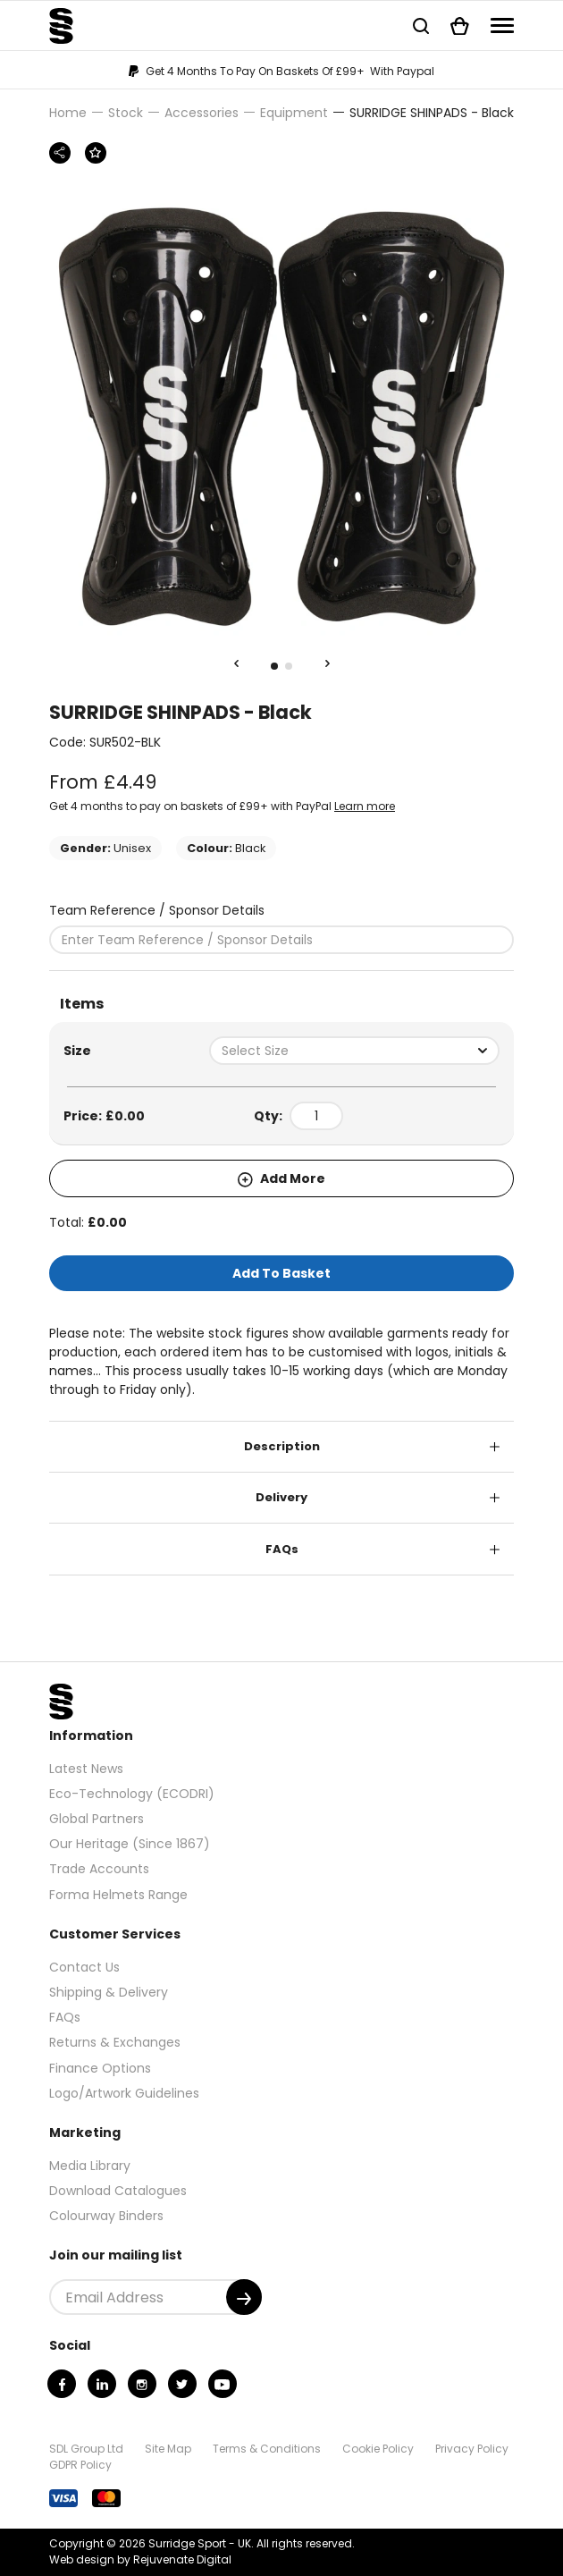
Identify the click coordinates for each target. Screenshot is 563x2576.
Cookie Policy (378, 2448)
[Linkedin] (102, 2383)
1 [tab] (274, 666)
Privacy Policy (471, 2448)
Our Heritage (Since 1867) (129, 1844)
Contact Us (84, 1967)
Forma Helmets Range (118, 1895)
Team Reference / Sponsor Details (157, 910)
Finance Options (100, 2068)
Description (282, 1446)
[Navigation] (502, 25)
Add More (281, 1178)
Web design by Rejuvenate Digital (140, 2559)
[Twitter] (182, 2383)
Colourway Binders (106, 2216)
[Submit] (244, 2297)
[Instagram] (142, 2383)
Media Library (89, 2166)
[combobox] (354, 1050)
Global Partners (96, 1819)
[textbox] (354, 1050)
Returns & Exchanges (115, 2042)
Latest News (86, 1769)
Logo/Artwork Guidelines (124, 2093)
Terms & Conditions (267, 2448)
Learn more (364, 806)
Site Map (168, 2448)
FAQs (281, 1549)
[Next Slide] (327, 664)
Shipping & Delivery (108, 1992)
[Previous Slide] (236, 664)
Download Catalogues (118, 2191)
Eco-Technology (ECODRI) (131, 1794)
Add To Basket (281, 1273)
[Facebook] (61, 2383)
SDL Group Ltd (86, 2448)
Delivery (281, 1497)
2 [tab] (288, 666)
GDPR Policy (80, 2464)
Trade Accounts (99, 1869)
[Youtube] (222, 2383)
